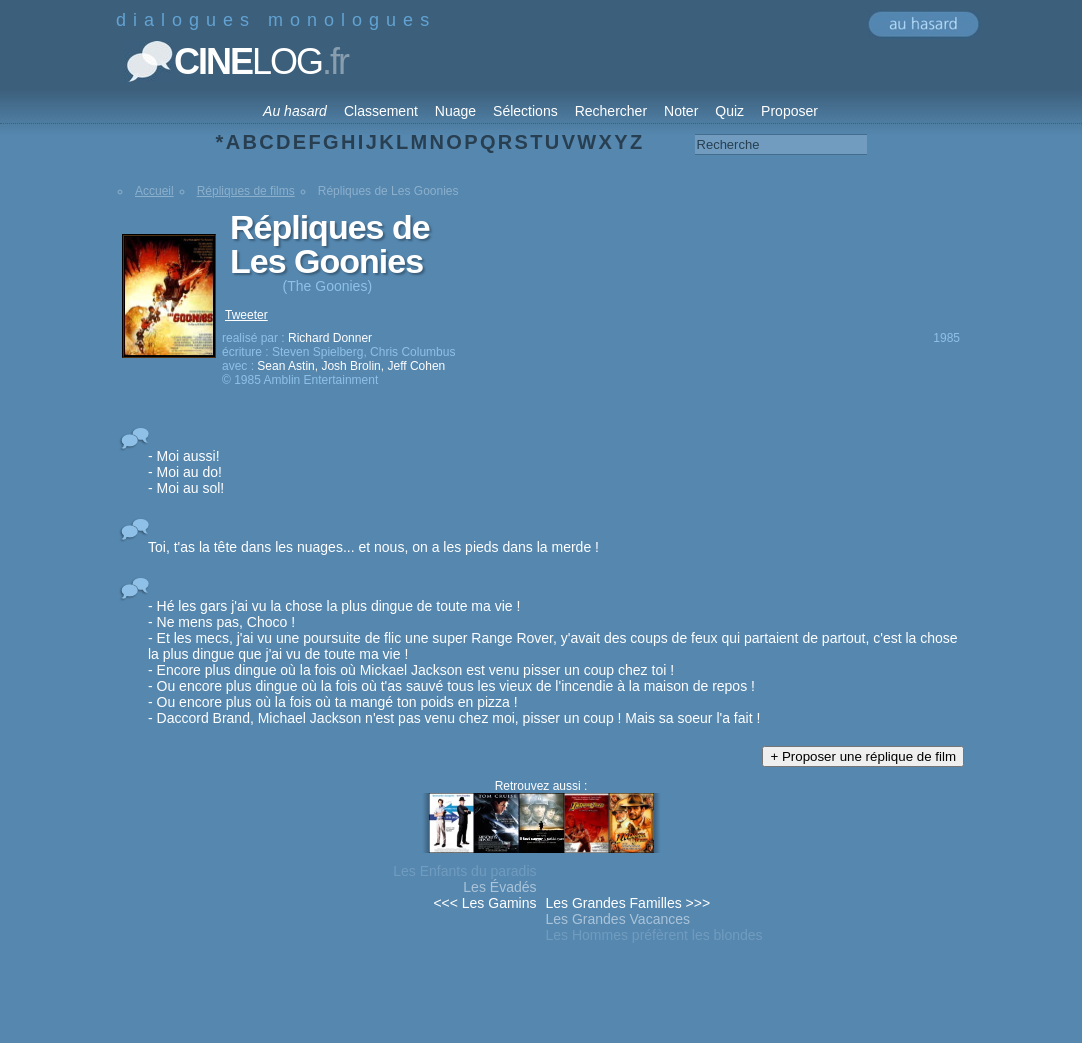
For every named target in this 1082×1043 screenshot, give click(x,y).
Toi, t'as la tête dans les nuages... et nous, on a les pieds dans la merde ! (373, 547)
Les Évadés (499, 887)
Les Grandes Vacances (618, 919)
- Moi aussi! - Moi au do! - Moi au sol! (186, 472)
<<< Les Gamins (484, 903)
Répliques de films (246, 191)
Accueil (154, 191)
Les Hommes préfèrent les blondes (654, 935)
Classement (381, 111)
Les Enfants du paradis (464, 871)
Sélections (525, 111)
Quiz (729, 111)
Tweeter (246, 315)
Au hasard (295, 111)
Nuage (455, 111)
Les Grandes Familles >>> (628, 903)
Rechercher (611, 111)
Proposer (789, 111)
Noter (681, 111)
